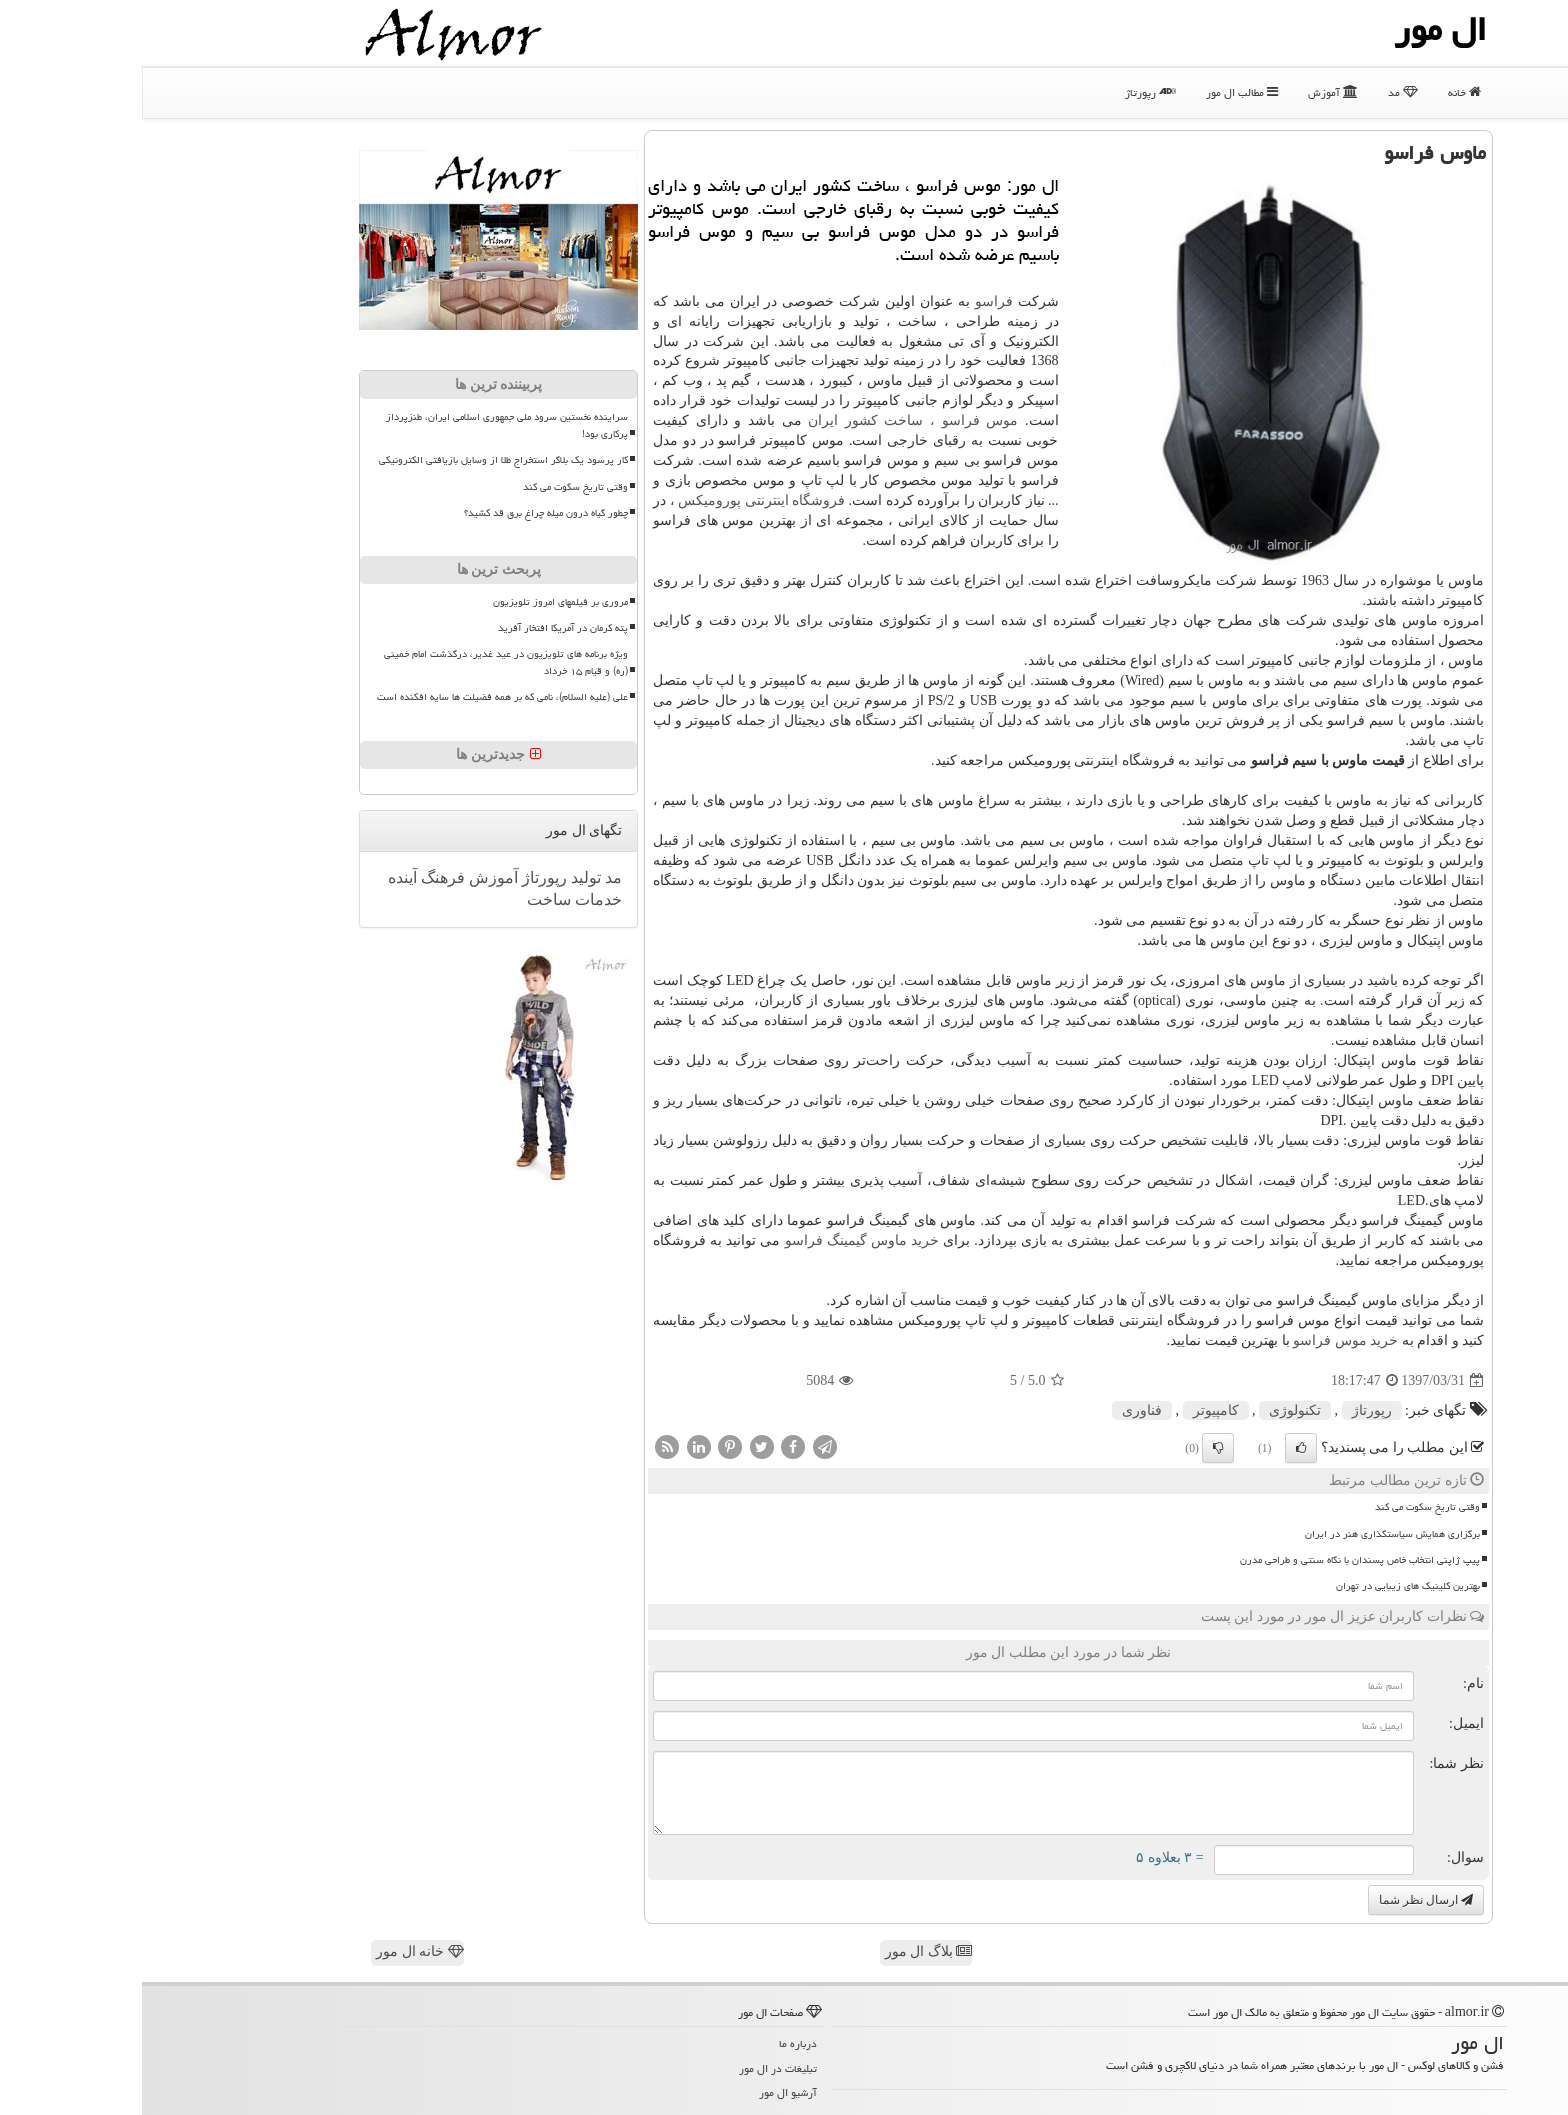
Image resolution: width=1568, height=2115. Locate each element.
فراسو (852, 301)
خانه (1322, 92)
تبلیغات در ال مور (636, 2068)
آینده (260, 877)
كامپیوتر (1074, 1410)
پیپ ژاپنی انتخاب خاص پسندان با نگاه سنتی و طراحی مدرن (1218, 1560)
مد (1261, 92)
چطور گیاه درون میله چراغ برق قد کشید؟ (404, 513)
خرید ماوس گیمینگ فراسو (720, 1240)
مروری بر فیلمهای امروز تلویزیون (418, 602)
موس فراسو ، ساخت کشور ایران (771, 420)
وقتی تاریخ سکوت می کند (1285, 1507)
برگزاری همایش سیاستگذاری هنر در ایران (1250, 1534)
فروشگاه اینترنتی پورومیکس (619, 500)
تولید (442, 877)
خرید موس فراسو (1203, 1340)
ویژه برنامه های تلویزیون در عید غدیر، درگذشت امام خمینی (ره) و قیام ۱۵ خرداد (364, 662)
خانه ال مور (278, 1951)
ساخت (407, 899)
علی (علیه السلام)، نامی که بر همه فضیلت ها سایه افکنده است (360, 697)
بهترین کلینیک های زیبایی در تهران (1266, 1586)
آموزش (1191, 92)
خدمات (454, 899)
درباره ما (656, 2043)
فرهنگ (299, 877)
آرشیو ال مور (646, 2092)
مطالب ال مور (1100, 92)
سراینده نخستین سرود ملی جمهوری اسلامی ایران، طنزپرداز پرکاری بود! (365, 425)
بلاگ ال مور (787, 1951)
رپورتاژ (1008, 92)
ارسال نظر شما (1284, 1900)
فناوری (1000, 1410)
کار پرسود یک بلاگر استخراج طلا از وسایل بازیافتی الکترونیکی (361, 460)
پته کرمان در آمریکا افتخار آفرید (421, 628)
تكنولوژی (1153, 1410)
